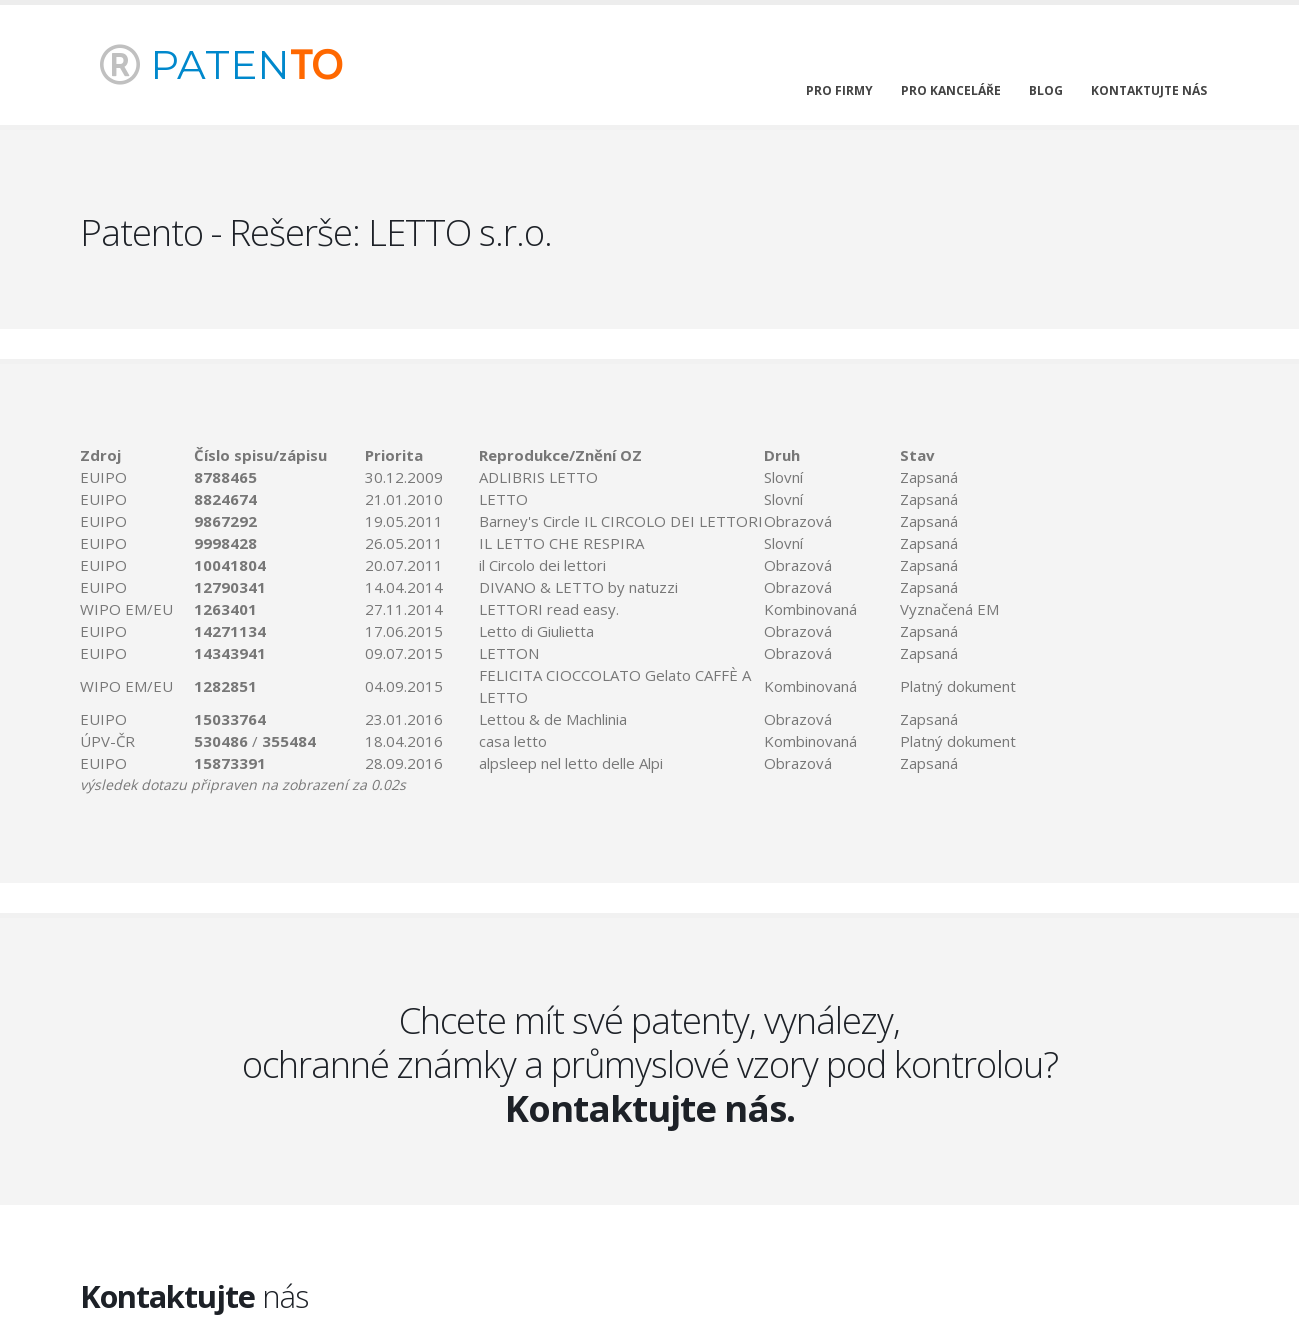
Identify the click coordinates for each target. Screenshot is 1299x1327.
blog (1046, 90)
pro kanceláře (951, 90)
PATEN (221, 64)
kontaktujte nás (1149, 90)
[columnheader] (137, 455)
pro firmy (839, 90)
